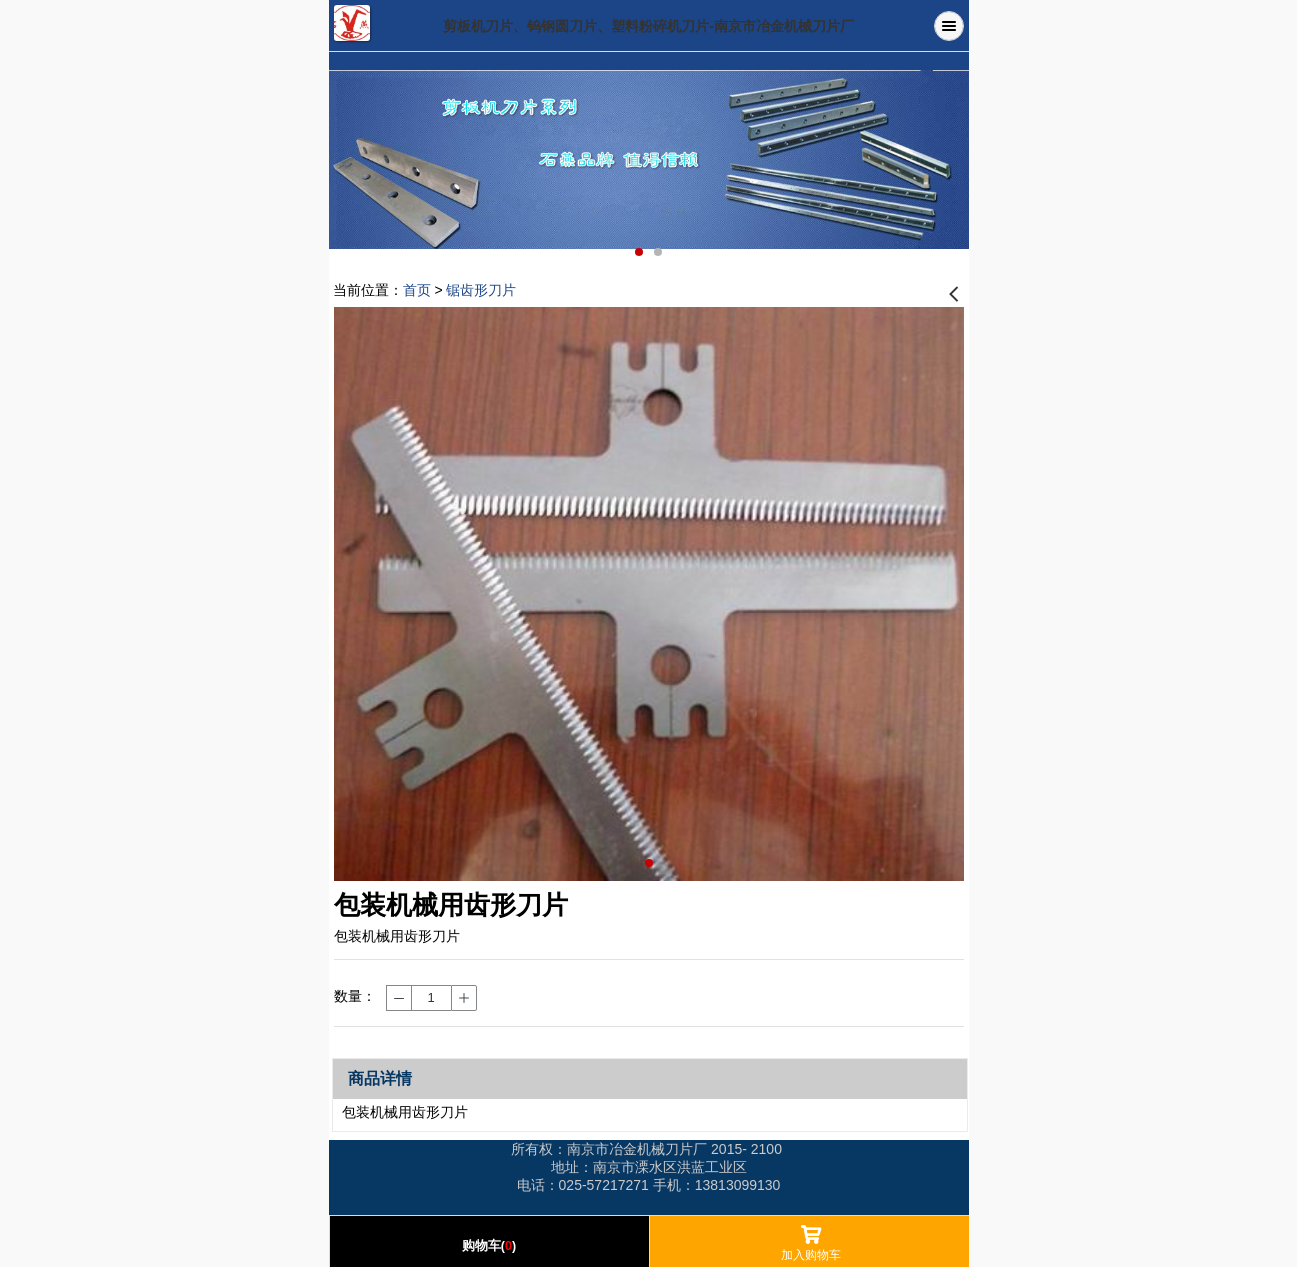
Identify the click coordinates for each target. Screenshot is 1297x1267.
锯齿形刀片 (481, 290)
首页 (417, 290)
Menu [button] (949, 26)
